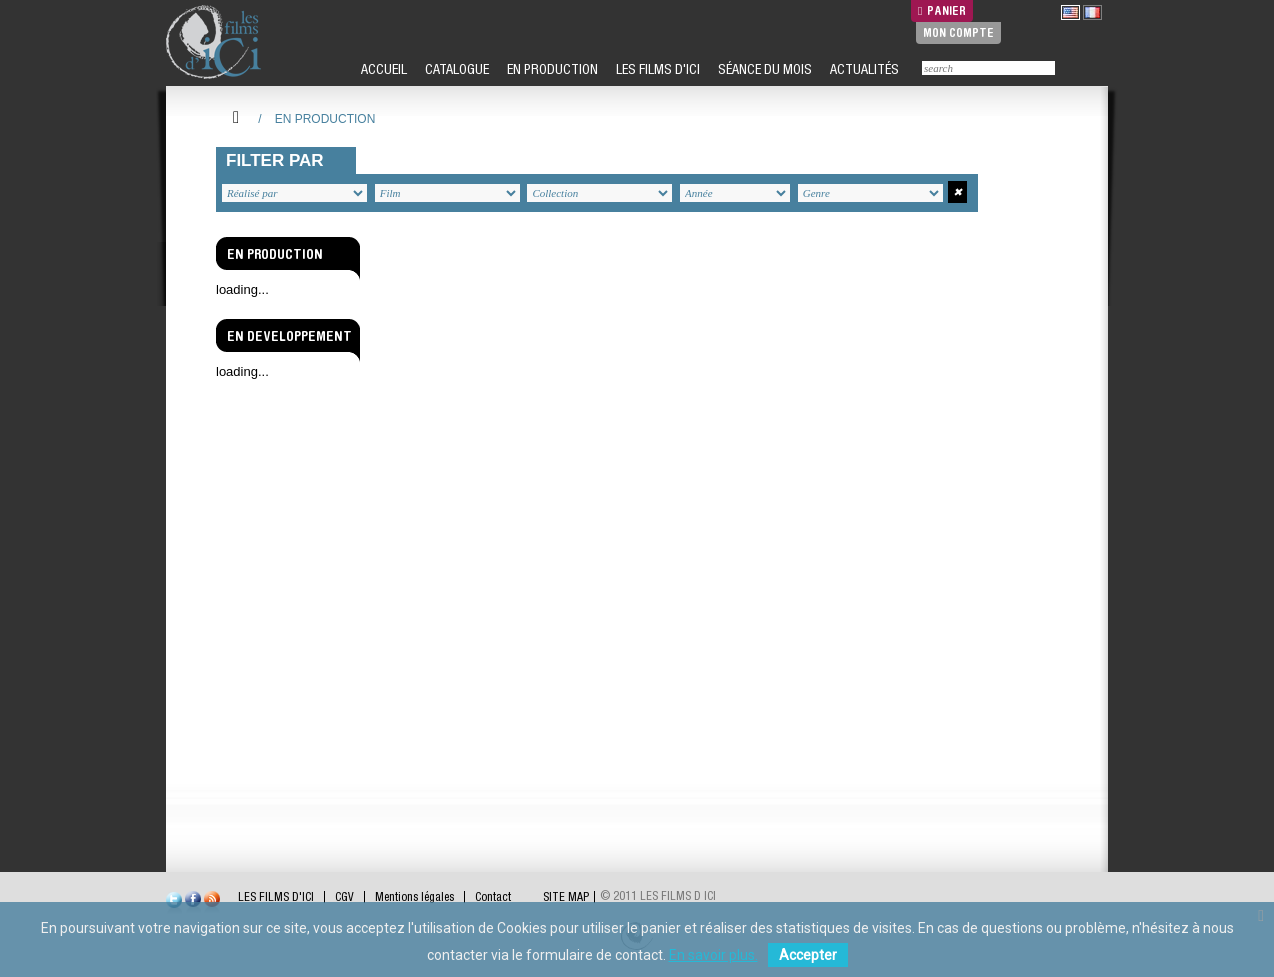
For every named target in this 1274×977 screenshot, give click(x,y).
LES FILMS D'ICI (656, 69)
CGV (344, 897)
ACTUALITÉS (863, 69)
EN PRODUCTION (551, 69)
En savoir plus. (713, 955)
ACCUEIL (382, 69)
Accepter (808, 955)
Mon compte (958, 32)
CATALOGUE (455, 69)
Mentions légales (414, 897)
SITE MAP (566, 897)
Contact (493, 897)
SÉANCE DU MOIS (763, 69)
